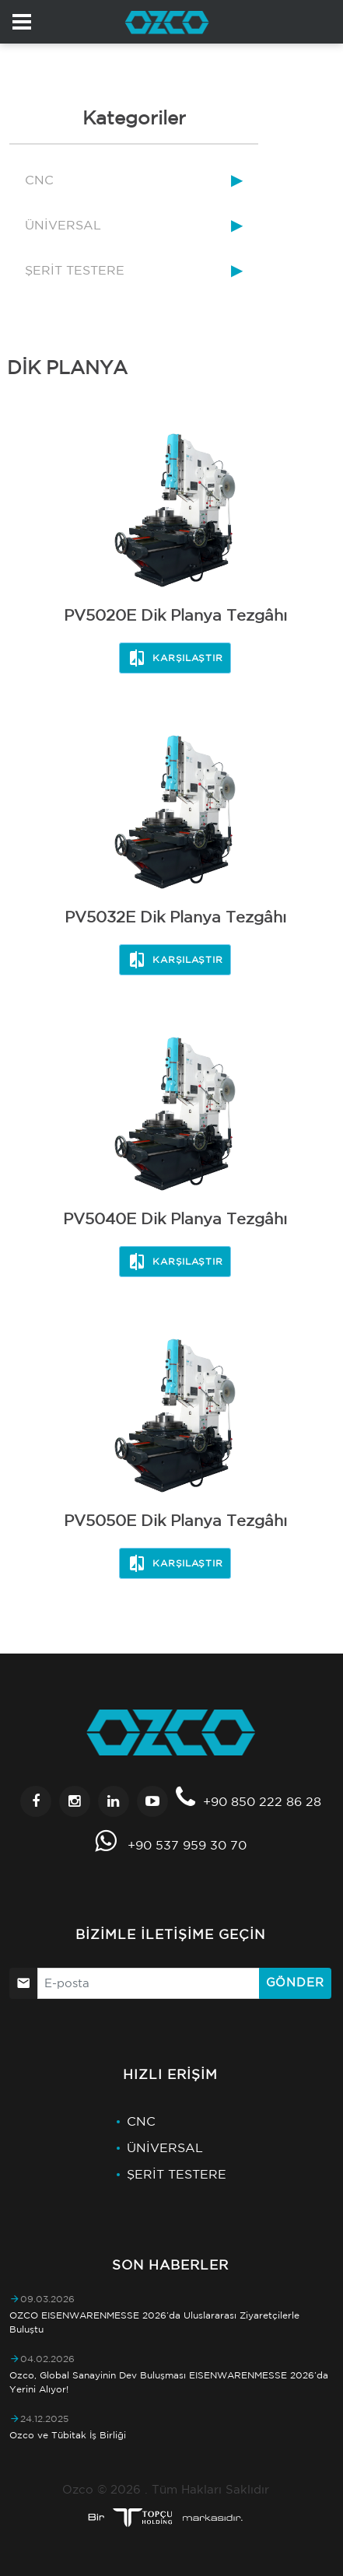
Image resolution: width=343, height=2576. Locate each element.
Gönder (295, 1982)
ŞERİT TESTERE (74, 270)
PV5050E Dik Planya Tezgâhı (175, 1520)
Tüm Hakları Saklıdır (210, 2489)
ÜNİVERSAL (63, 225)
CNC (39, 180)
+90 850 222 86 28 (262, 1801)
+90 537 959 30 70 (187, 1845)
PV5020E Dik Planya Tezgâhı (175, 615)
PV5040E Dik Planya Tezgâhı (175, 1218)
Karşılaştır (175, 658)
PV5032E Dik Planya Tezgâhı (175, 917)
